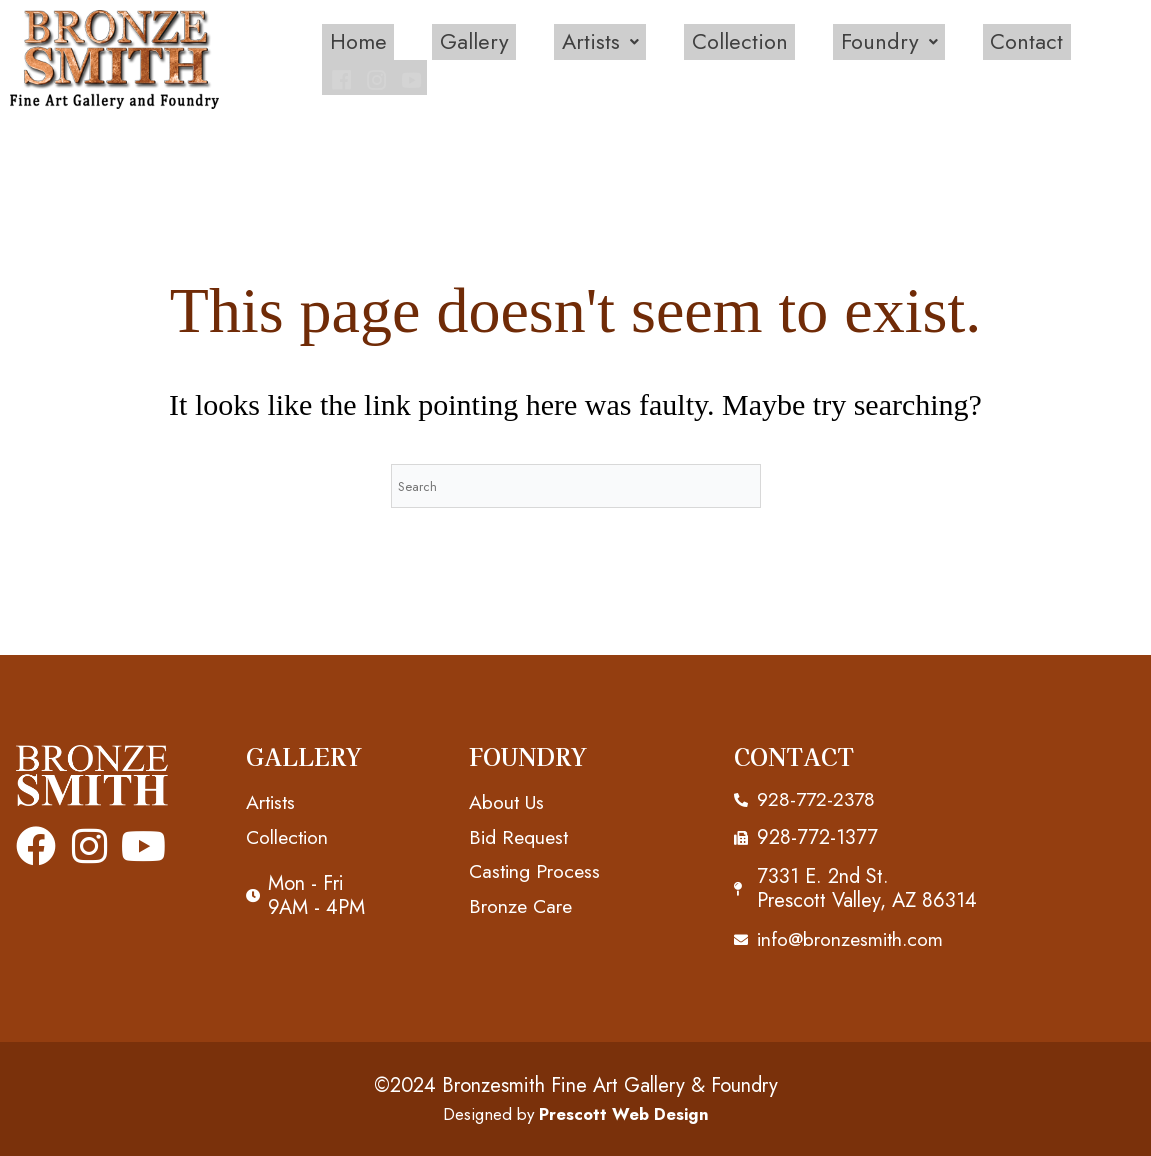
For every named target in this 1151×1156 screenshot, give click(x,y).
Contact (970, 57)
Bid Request (520, 834)
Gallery (421, 57)
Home (307, 57)
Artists (544, 57)
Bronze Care (522, 904)
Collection (683, 57)
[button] (544, 57)
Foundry (833, 57)
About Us (507, 799)
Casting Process (536, 869)
